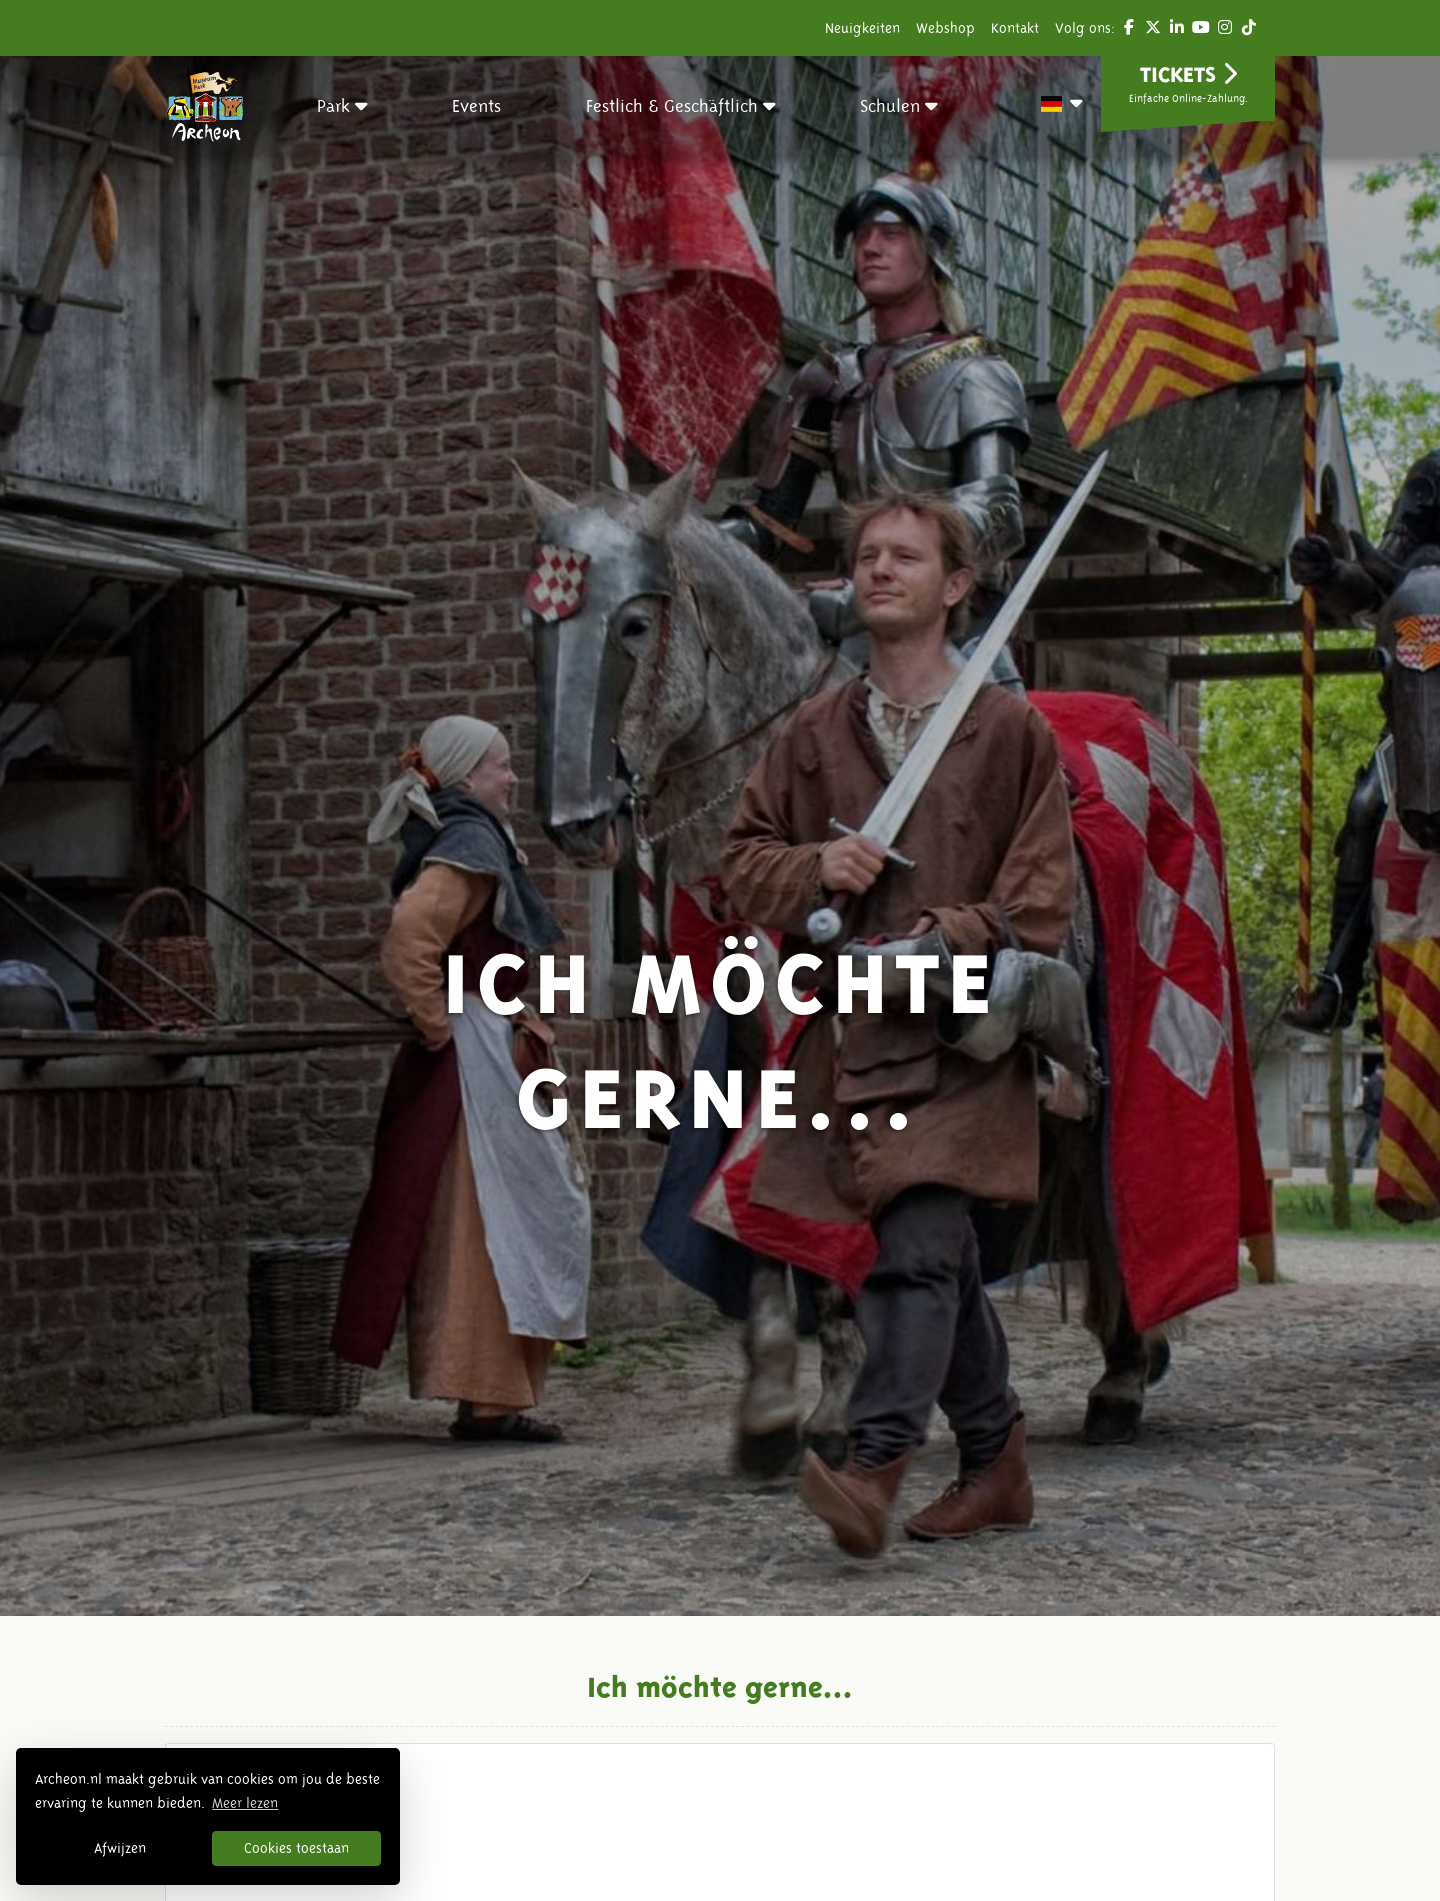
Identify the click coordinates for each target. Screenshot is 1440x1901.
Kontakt (1015, 28)
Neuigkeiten (862, 28)
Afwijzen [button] (120, 1848)
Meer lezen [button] (245, 1803)
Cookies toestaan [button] (296, 1848)
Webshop (945, 28)
